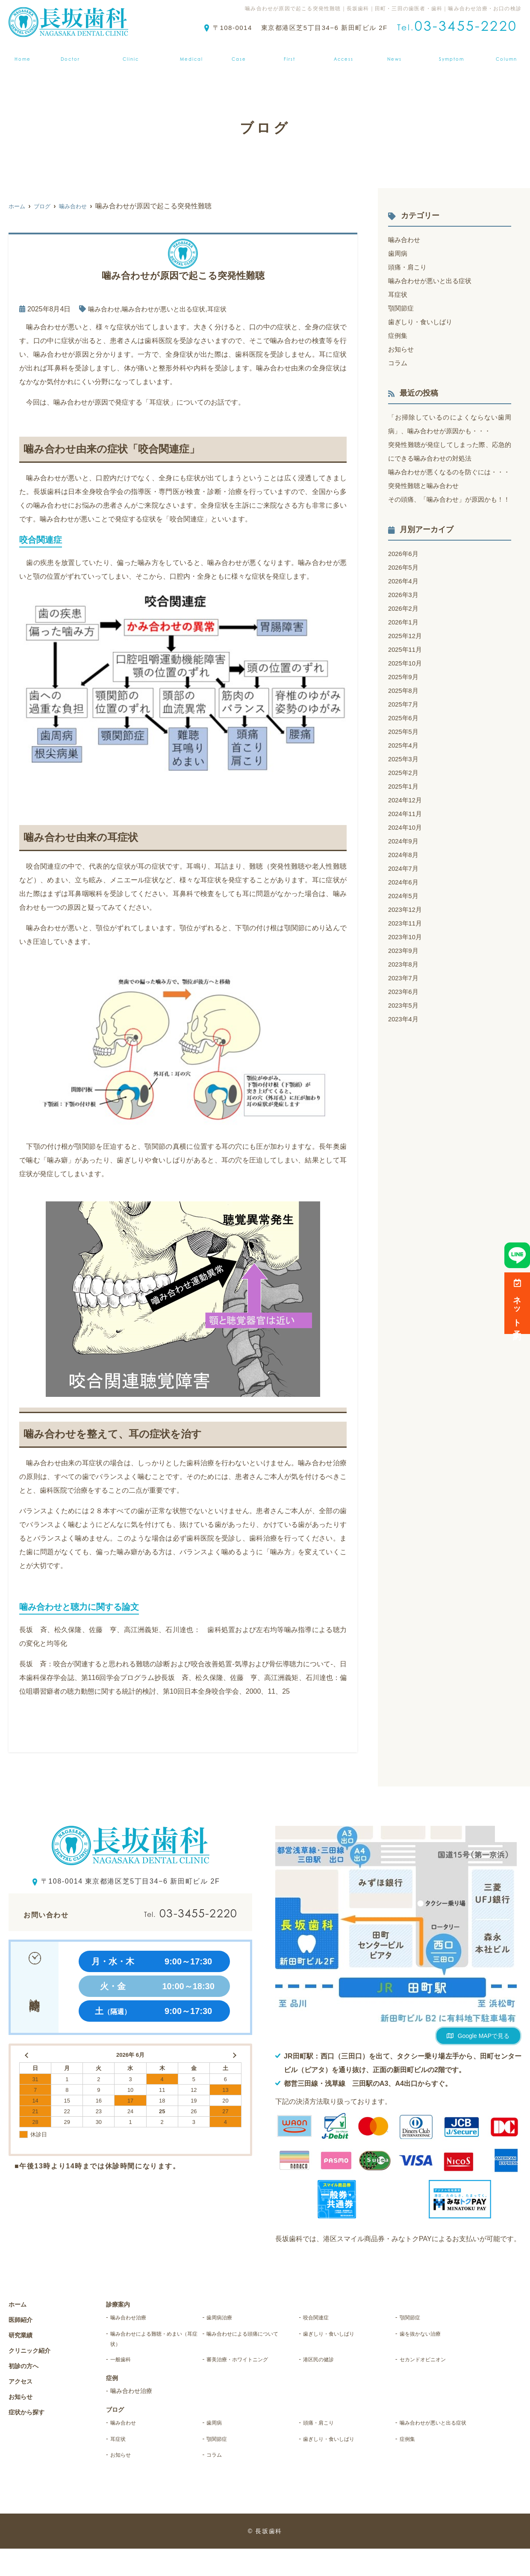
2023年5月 (404, 1032)
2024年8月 (404, 882)
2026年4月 (404, 608)
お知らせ (397, 53)
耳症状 (225, 309)
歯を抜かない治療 (428, 2335)
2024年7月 (404, 895)
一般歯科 (124, 2366)
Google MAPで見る (483, 2035)
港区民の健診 (324, 2366)
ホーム (20, 53)
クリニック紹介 (129, 53)
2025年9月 (404, 704)
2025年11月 (406, 676)
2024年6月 (404, 909)
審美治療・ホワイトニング (249, 2366)
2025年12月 (406, 663)
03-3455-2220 (170, 1913)
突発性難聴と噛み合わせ (425, 499)
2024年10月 (406, 854)
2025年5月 (404, 759)
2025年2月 (404, 800)
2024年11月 (406, 841)
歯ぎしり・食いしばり (422, 321)
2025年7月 (404, 731)
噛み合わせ (105, 309)
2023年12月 (406, 936)
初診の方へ (290, 53)
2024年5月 (404, 923)
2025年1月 (404, 813)
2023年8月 (404, 991)
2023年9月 (404, 978)
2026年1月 (404, 649)
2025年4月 (404, 772)
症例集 (239, 53)
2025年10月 (406, 690)
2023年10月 (406, 964)
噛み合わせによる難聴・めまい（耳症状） (153, 2342)
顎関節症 (401, 308)
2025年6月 (404, 745)
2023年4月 (404, 1046)
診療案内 (192, 53)
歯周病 (398, 253)
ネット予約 (517, 1303)
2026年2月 (404, 635)
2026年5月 (404, 594)
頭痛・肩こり (408, 267)
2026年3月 (404, 622)
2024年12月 (406, 827)
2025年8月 (404, 718)
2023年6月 (404, 1019)
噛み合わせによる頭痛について (249, 2342)
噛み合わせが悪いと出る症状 (168, 309)
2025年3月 (404, 786)
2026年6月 (404, 581)
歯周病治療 (224, 2318)
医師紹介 (67, 53)
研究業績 (23, 2335)
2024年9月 (404, 868)
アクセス (345, 53)
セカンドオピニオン (432, 2366)
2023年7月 (404, 1005)
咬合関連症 (321, 2318)
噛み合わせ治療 (135, 2318)
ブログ (510, 53)
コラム (398, 363)
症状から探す (455, 53)
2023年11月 (406, 950)
